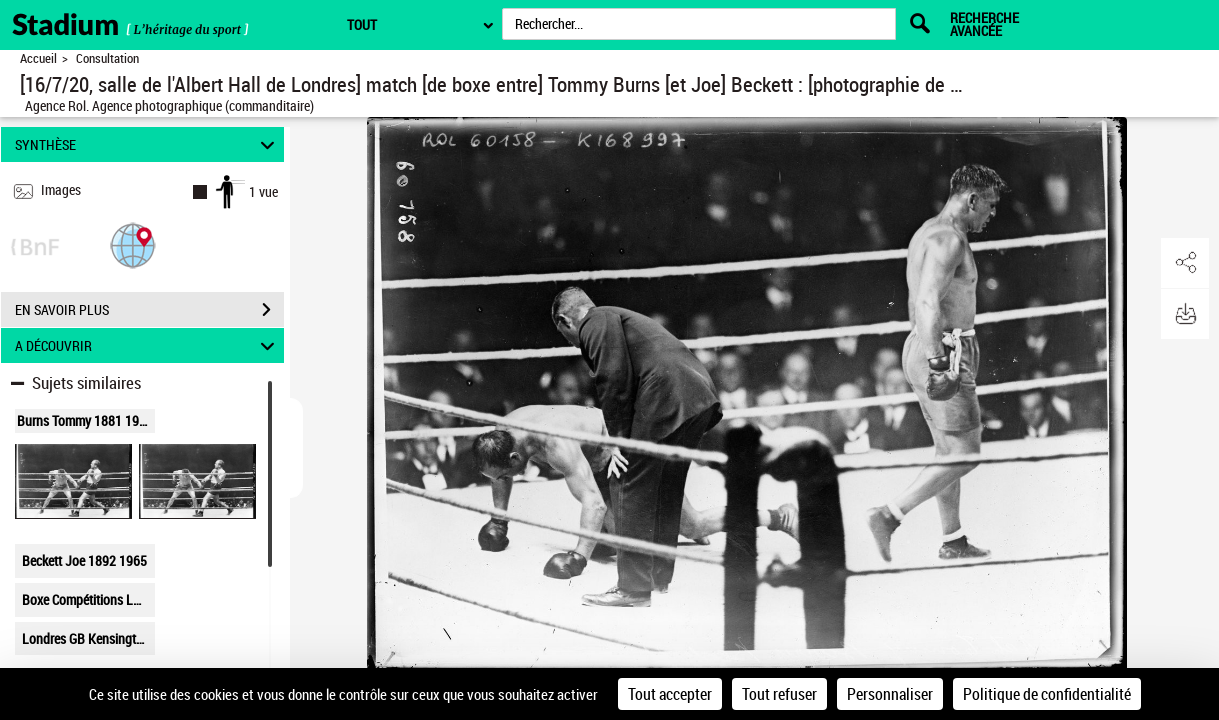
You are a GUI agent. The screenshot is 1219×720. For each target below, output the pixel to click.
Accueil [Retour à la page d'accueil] (38, 58)
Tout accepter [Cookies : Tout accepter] (670, 694)
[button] (133, 244)
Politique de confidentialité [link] (1047, 694)
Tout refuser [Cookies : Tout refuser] (779, 694)
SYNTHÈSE (147, 144)
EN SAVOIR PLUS (149, 310)
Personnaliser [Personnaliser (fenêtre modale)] (890, 694)
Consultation (107, 58)
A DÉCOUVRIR (147, 345)
